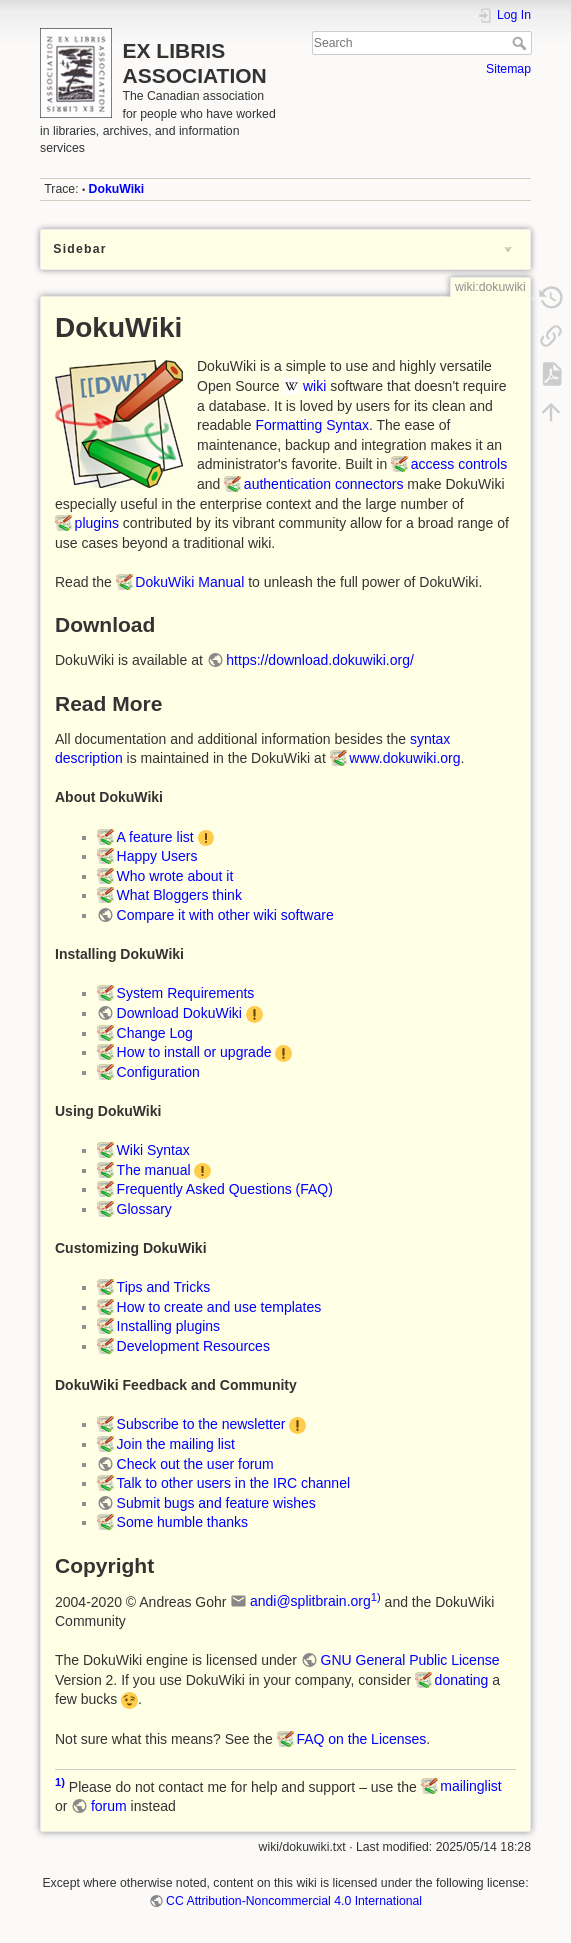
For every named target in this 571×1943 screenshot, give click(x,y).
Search (521, 43)
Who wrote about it (175, 876)
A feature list (155, 837)
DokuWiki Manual (189, 582)
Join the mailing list (176, 1444)
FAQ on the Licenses (361, 1739)
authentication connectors (324, 484)
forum (109, 1806)
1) (376, 1597)
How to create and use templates (219, 1307)
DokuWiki (117, 189)
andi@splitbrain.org (310, 1601)
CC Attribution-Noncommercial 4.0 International (294, 1901)
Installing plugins (169, 1326)
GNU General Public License (410, 1660)
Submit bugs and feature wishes (216, 1503)
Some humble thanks (183, 1522)
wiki (314, 386)
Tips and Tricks (164, 1287)
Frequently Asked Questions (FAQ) (225, 1189)
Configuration (158, 1072)
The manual (154, 1170)
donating (462, 1680)
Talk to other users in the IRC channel (233, 1483)
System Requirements (186, 993)
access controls (459, 464)
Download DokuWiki (179, 1013)
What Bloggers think (179, 895)
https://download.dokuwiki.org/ (320, 660)
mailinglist (470, 1786)
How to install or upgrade (194, 1052)
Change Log (155, 1033)
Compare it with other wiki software (225, 915)
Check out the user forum (195, 1464)
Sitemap (508, 69)
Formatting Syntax (312, 425)
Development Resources (193, 1346)
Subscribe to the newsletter (201, 1424)
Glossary (144, 1209)
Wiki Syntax (153, 1150)
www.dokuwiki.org (404, 758)
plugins (97, 523)
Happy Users (157, 856)
